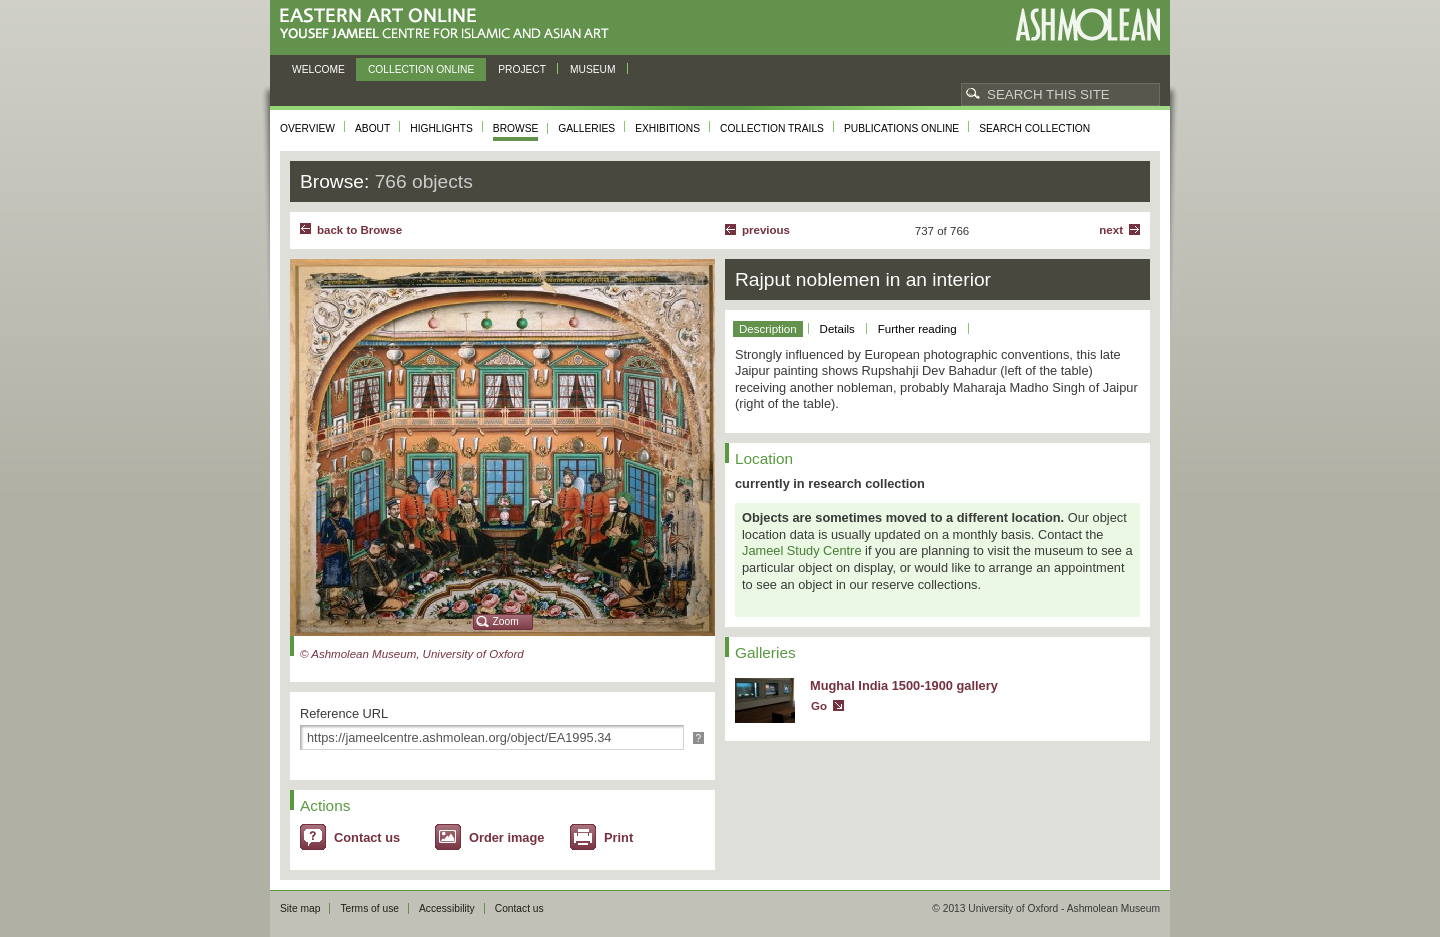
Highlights (441, 128)
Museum (593, 69)
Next (1111, 230)
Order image (506, 837)
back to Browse (359, 230)
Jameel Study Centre (802, 550)
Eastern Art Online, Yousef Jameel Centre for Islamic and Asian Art (449, 24)
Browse (516, 128)
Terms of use (369, 908)
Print (618, 837)
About (372, 128)
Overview (307, 128)
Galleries (586, 128)
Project (522, 69)
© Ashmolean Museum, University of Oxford (412, 654)
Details (837, 329)
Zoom (506, 621)
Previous (766, 230)
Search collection (1034, 128)
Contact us (367, 837)
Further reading (917, 329)
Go (819, 706)
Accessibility (447, 908)
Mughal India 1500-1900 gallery (904, 685)
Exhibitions (667, 128)
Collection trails (772, 128)
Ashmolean (1087, 24)
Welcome (318, 69)
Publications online (901, 128)
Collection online (421, 69)
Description (768, 329)
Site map (300, 908)
